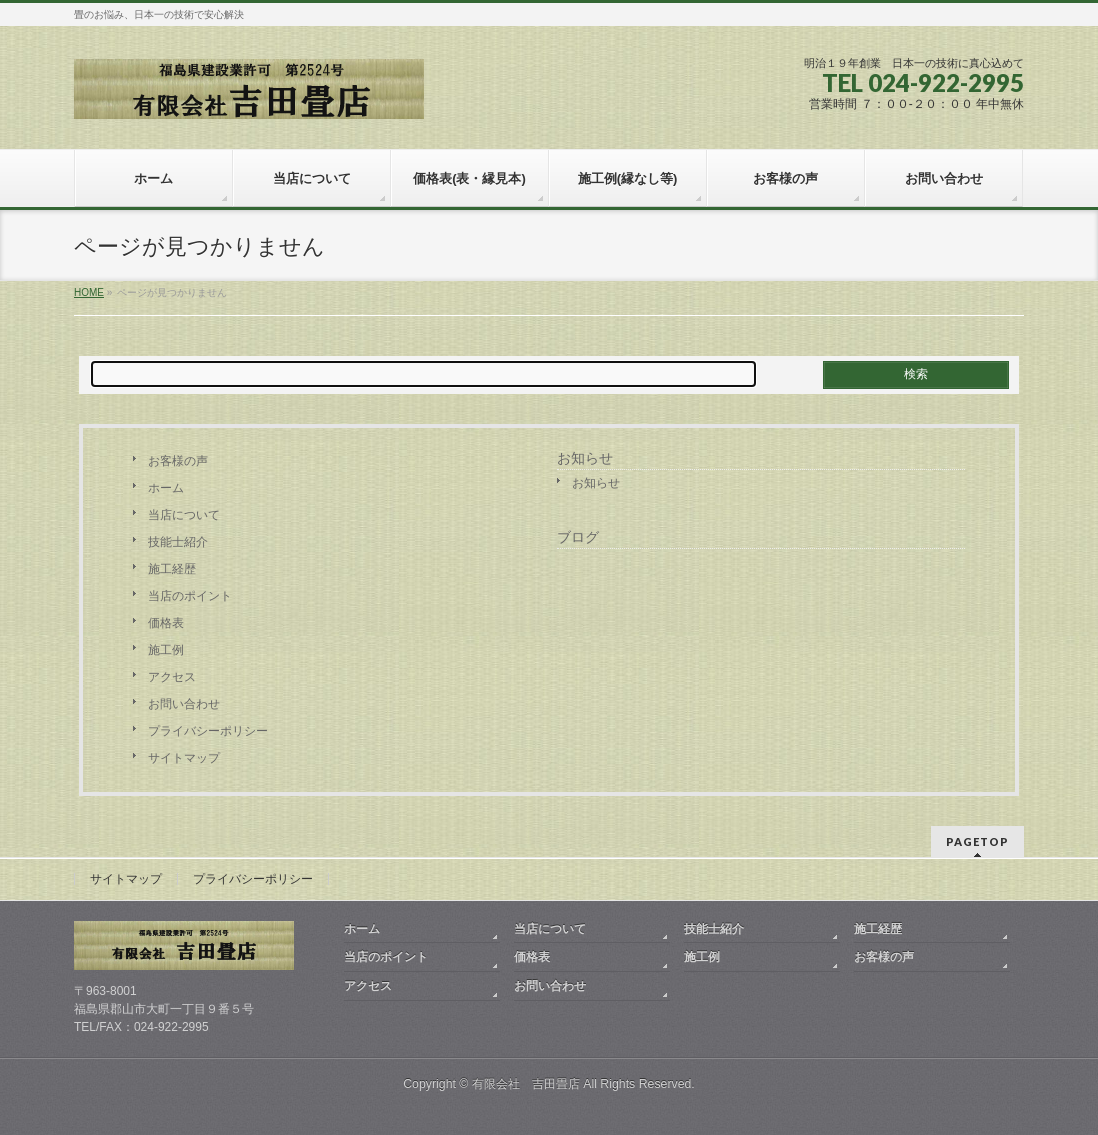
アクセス (172, 677)
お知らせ (585, 458)
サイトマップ (184, 758)
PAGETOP (977, 841)
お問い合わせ (184, 704)
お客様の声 (178, 461)
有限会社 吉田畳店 (526, 1084)
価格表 (166, 623)
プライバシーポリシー (208, 731)
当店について (184, 515)
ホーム (166, 488)
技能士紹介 (178, 542)
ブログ (578, 537)
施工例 (166, 650)
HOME (89, 292)
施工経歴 (172, 569)
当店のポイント (190, 596)
